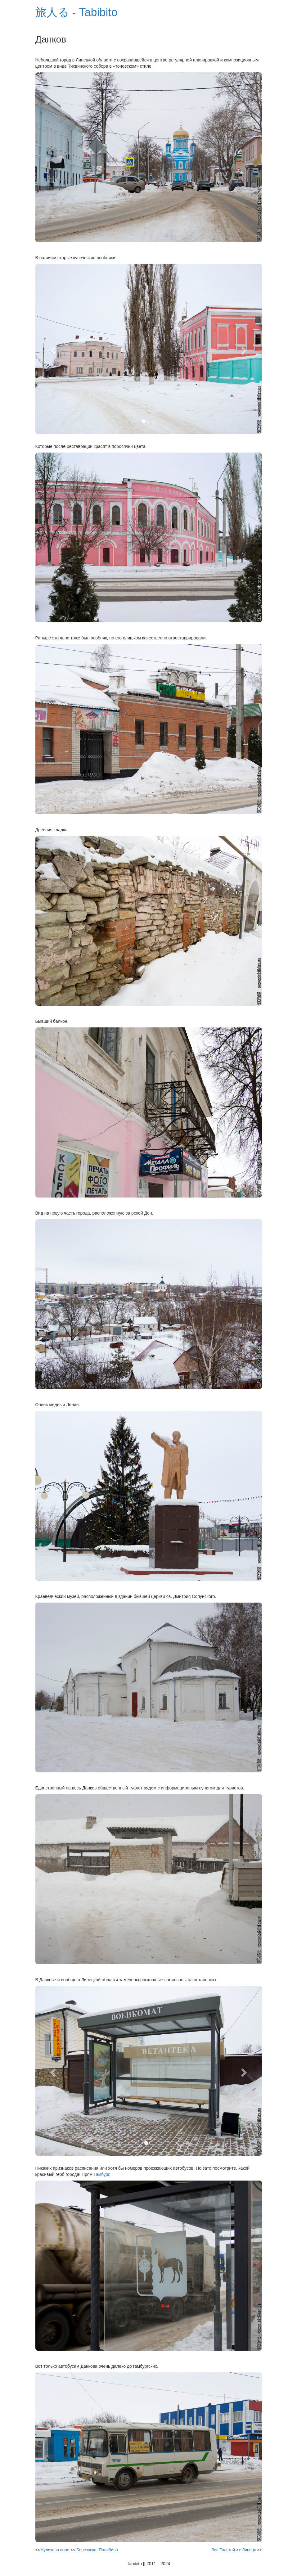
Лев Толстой (223, 2549)
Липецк (249, 2549)
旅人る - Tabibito (76, 12)
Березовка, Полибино (97, 2549)
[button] (52, 349)
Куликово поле (55, 2549)
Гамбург (101, 2174)
